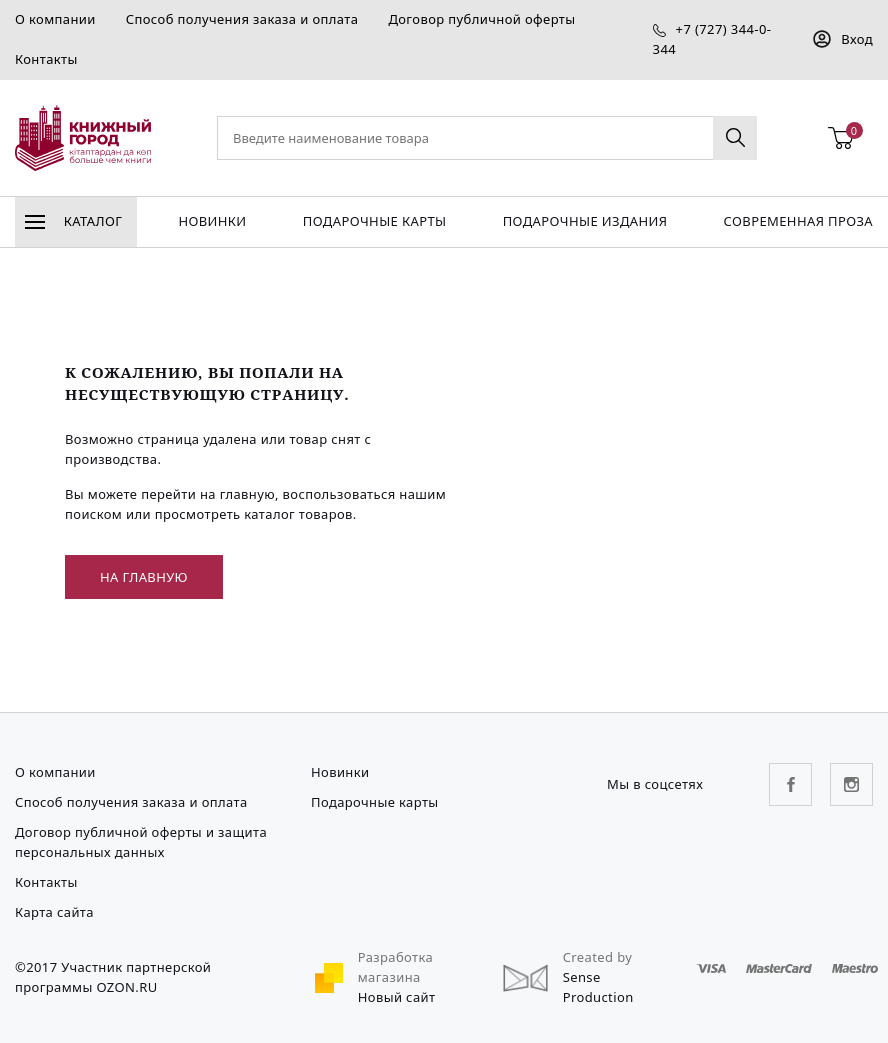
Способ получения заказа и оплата (242, 19)
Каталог (73, 221)
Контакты (46, 59)
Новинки (212, 221)
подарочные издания (585, 221)
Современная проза (798, 221)
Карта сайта (54, 912)
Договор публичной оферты (481, 19)
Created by (598, 957)
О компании (55, 19)
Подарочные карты (375, 221)
